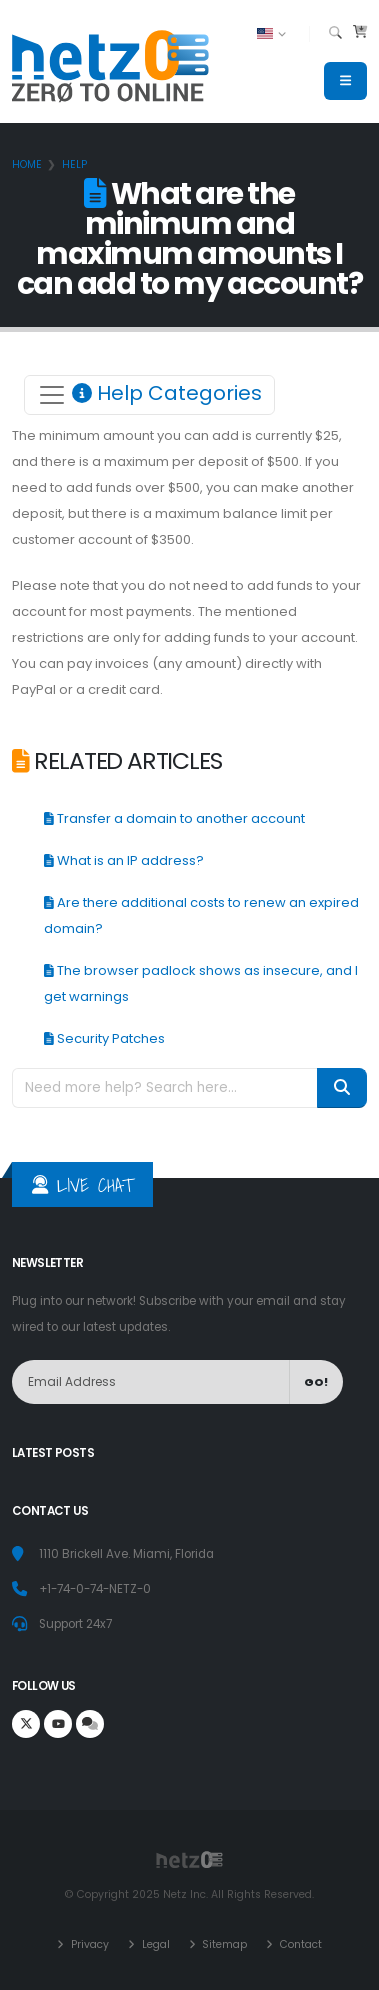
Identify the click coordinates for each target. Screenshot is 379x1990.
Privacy (88, 1944)
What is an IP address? (124, 860)
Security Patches (104, 1038)
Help (74, 164)
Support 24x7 (75, 1624)
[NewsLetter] (151, 1382)
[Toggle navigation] (149, 395)
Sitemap (223, 1944)
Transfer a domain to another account (174, 818)
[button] (273, 34)
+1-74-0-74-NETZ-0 (95, 1589)
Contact (299, 1944)
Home (27, 164)
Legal (154, 1944)
